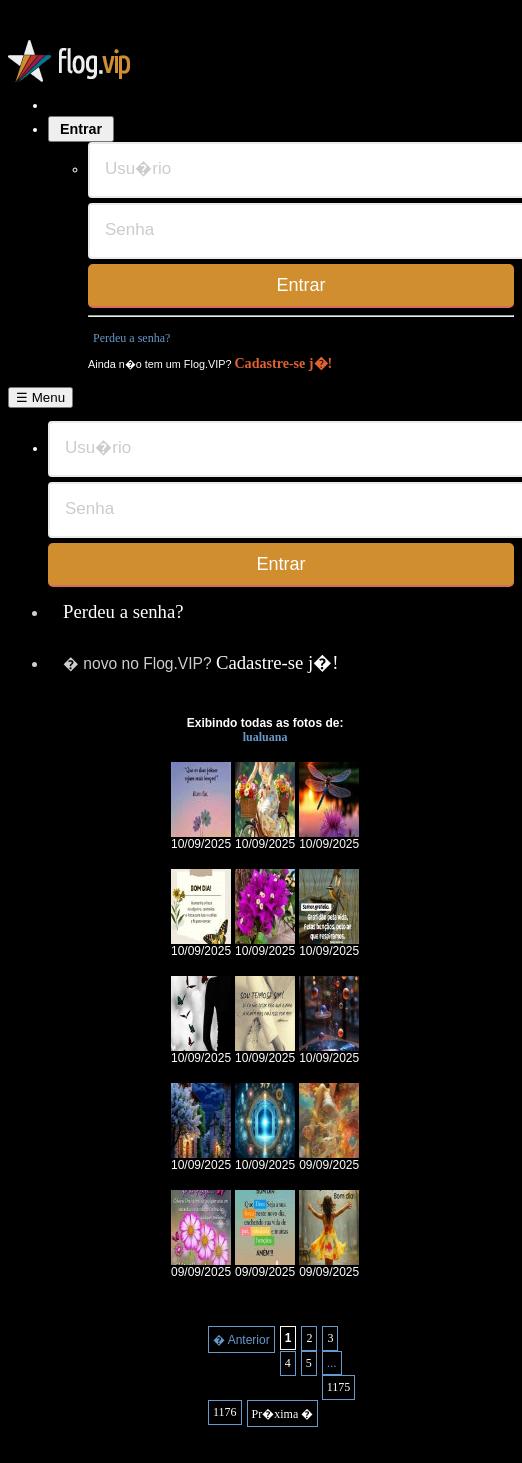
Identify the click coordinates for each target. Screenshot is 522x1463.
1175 (339, 1387)
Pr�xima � (283, 1414)
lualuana (265, 737)
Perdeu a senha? (131, 338)
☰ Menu (40, 397)
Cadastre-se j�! (283, 363)
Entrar (81, 129)
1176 (225, 1412)
